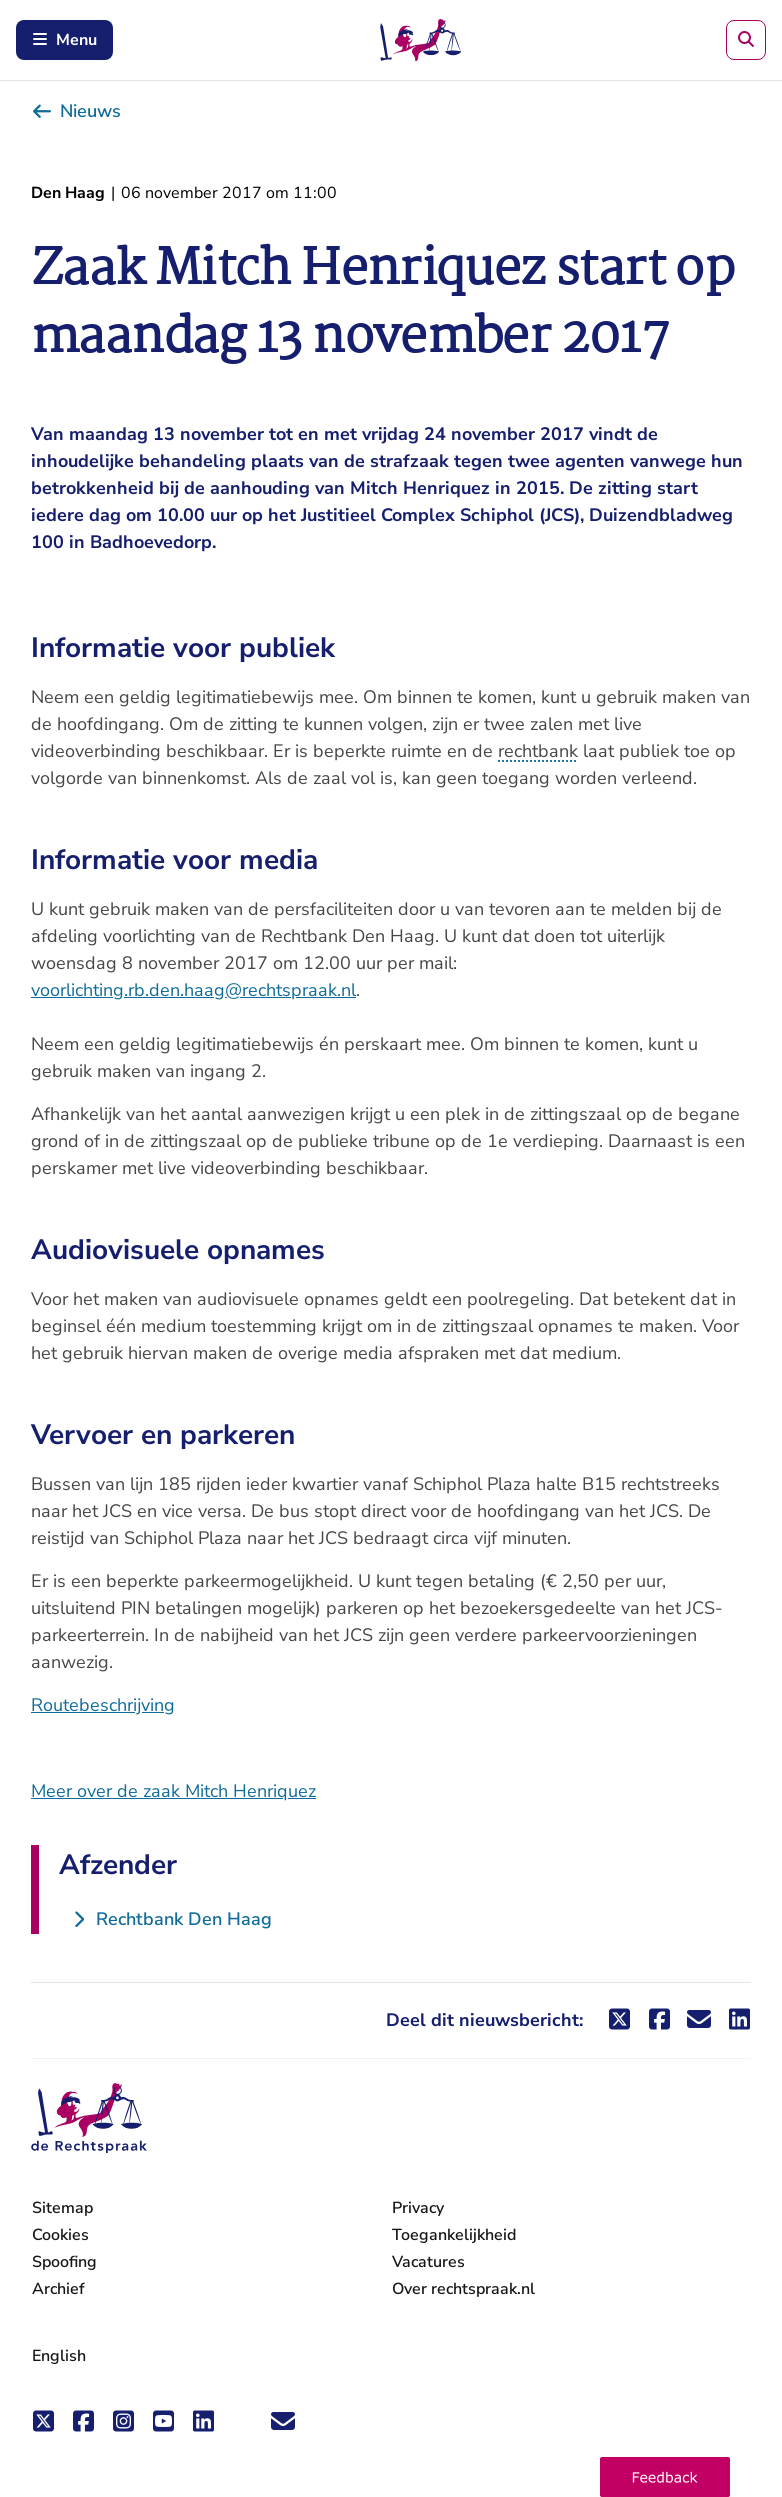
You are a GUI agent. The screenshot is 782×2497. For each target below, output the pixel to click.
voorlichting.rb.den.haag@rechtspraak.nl (193, 990)
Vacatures (428, 2262)
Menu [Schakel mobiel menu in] (64, 40)
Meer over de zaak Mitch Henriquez (173, 1791)
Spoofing (64, 2262)
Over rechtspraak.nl (463, 2289)
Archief (58, 2289)
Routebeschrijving (103, 1705)
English (59, 2356)
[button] (665, 2477)
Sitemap (62, 2208)
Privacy (418, 2208)
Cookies (60, 2235)
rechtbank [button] (538, 751)
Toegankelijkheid (454, 2235)
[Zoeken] (746, 40)
